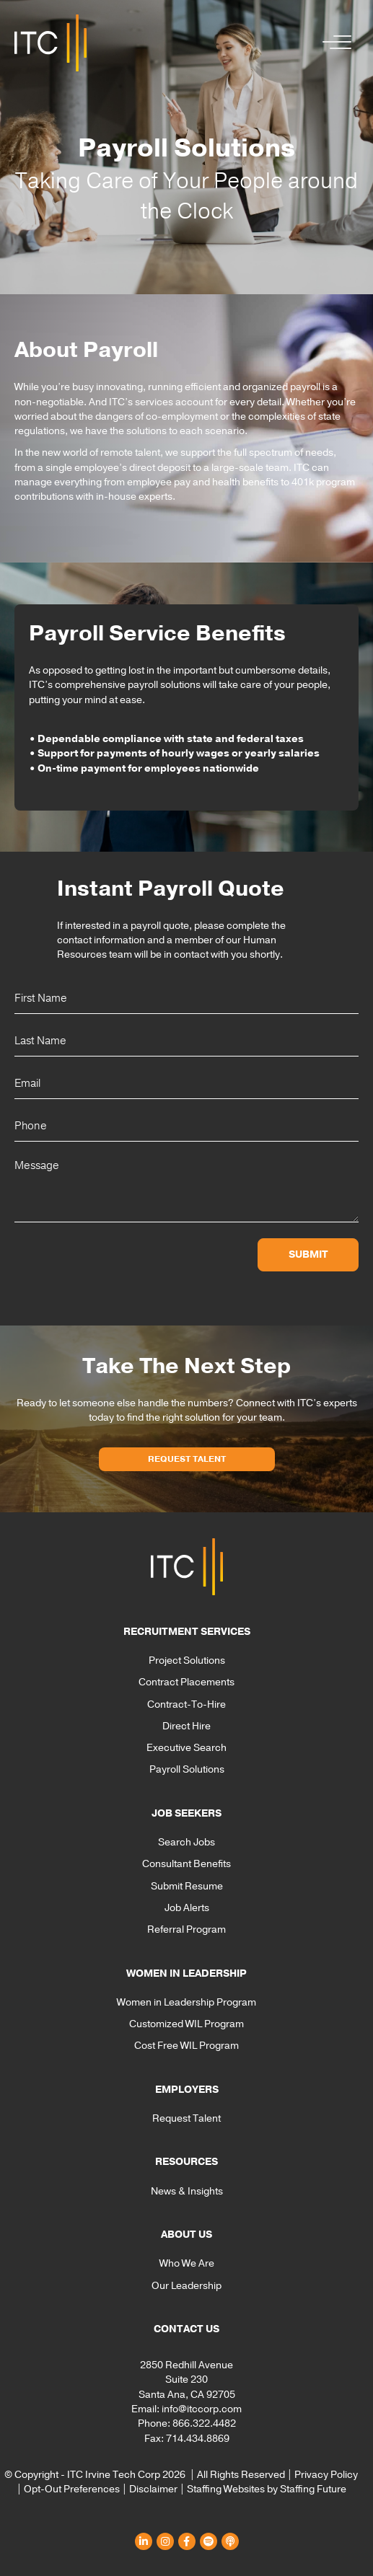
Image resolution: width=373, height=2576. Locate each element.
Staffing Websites (226, 2489)
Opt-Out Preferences (72, 2489)
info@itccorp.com (202, 2409)
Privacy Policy (326, 2475)
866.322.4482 (204, 2423)
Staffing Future (313, 2489)
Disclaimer (153, 2489)
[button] (333, 43)
